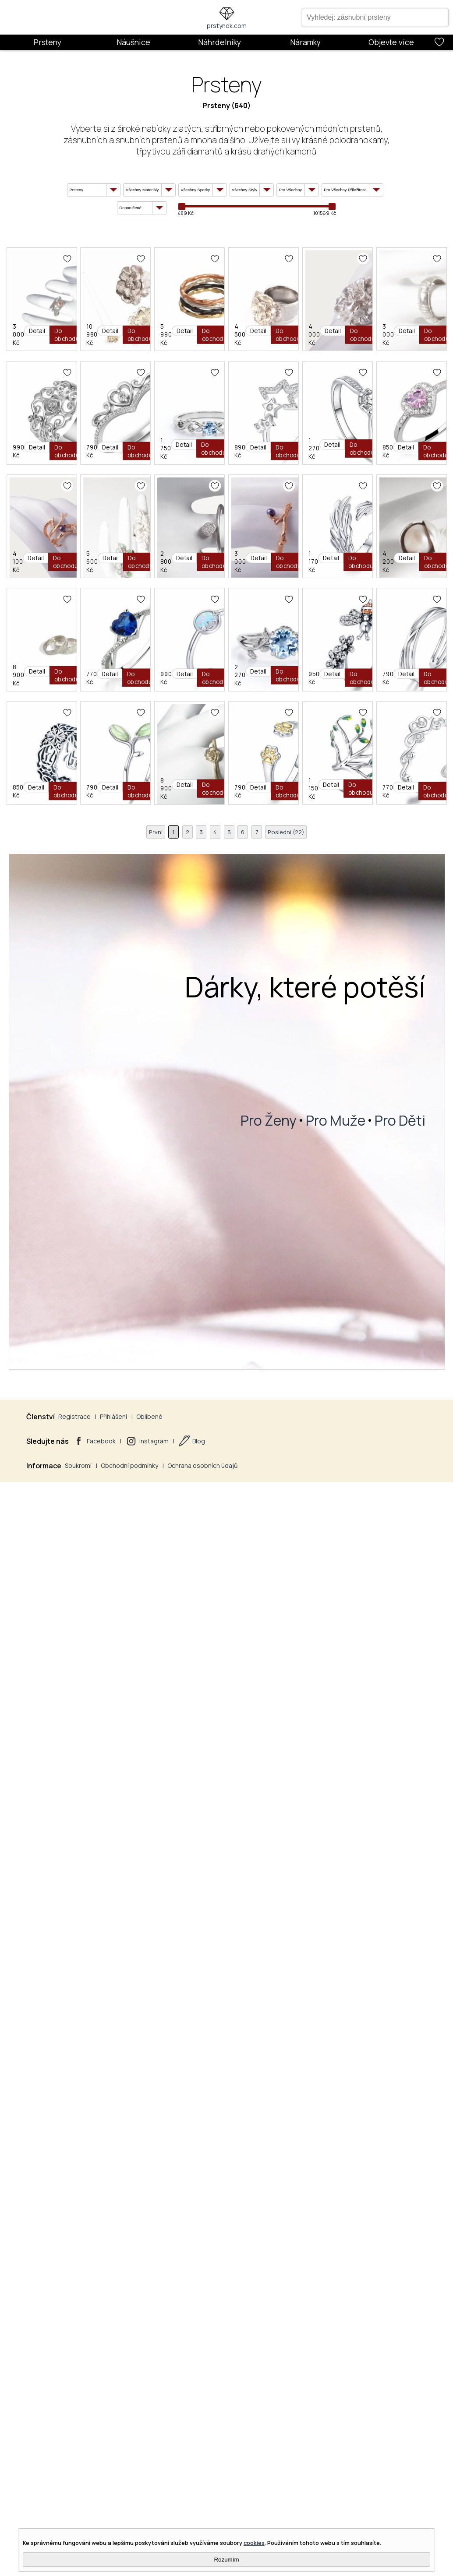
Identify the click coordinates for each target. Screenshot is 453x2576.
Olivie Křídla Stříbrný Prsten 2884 (235, 1412)
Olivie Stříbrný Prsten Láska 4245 (359, 2247)
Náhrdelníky (219, 42)
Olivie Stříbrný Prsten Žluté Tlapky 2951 (124, 2247)
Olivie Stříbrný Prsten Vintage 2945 (116, 2038)
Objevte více (391, 42)
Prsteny (47, 42)
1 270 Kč (185, 1060)
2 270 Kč (62, 1895)
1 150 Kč (184, 2313)
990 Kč (60, 852)
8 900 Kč (62, 1687)
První (143, 2353)
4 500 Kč (62, 643)
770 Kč (183, 1687)
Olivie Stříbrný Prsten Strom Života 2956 (249, 2247)
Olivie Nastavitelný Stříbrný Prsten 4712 (371, 1829)
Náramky (305, 42)
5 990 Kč (309, 434)
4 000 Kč (186, 643)
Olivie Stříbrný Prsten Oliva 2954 (234, 2038)
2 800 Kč (309, 1269)
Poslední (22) (296, 2353)
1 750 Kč (308, 852)
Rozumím (226, 2559)
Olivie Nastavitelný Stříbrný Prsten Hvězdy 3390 (139, 994)
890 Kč (59, 1060)
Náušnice (133, 42)
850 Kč (306, 1060)
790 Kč (183, 852)
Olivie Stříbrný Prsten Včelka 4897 (236, 1829)
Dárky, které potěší (305, 2509)
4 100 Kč (61, 1269)
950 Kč (183, 1895)
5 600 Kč (186, 1269)
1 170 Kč (184, 1478)
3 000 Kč (62, 434)
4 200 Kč (309, 1478)
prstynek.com (227, 25)
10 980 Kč (187, 434)
